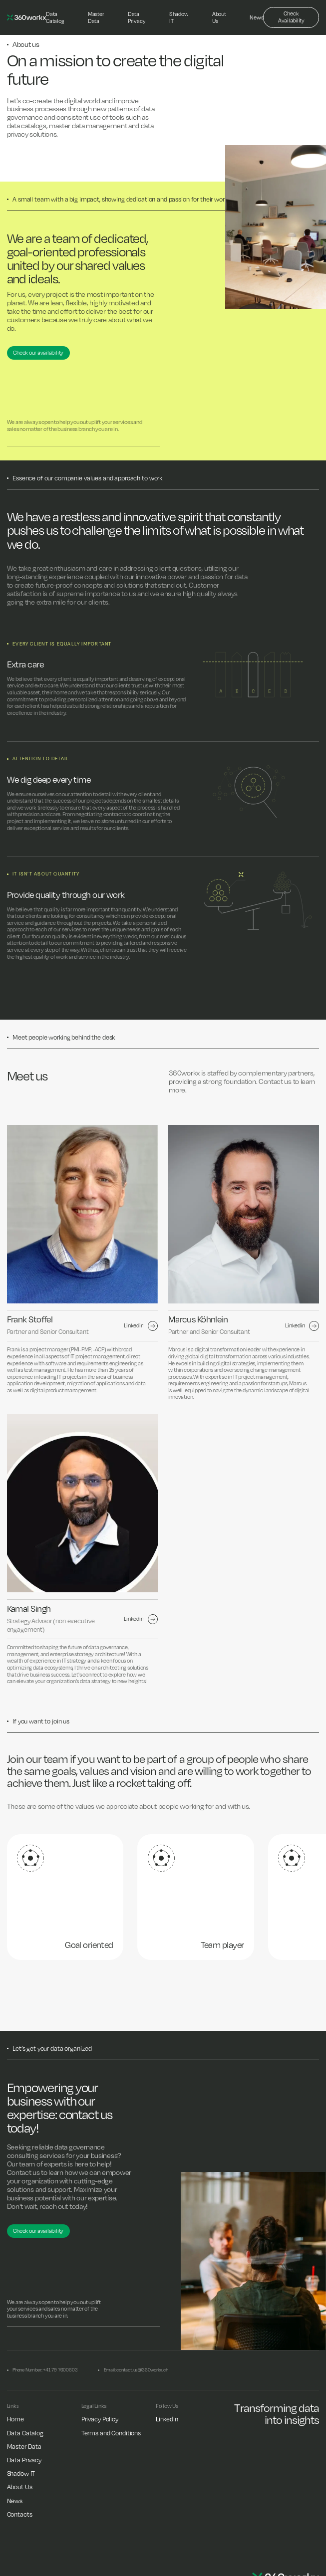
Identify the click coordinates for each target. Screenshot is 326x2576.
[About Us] (219, 17)
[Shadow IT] (179, 17)
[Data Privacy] (136, 17)
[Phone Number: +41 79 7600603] (42, 2369)
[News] (256, 17)
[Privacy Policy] (99, 2419)
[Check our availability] (38, 353)
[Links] (13, 2406)
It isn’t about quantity (45, 873)
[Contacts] (19, 2514)
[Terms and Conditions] (111, 2433)
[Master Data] (96, 17)
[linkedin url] (141, 1326)
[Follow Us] (167, 2406)
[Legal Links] (93, 2406)
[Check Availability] (291, 17)
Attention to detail (40, 758)
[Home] (15, 2419)
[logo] (26, 17)
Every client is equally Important (61, 644)
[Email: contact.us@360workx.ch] (133, 2369)
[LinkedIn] (167, 2419)
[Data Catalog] (55, 17)
